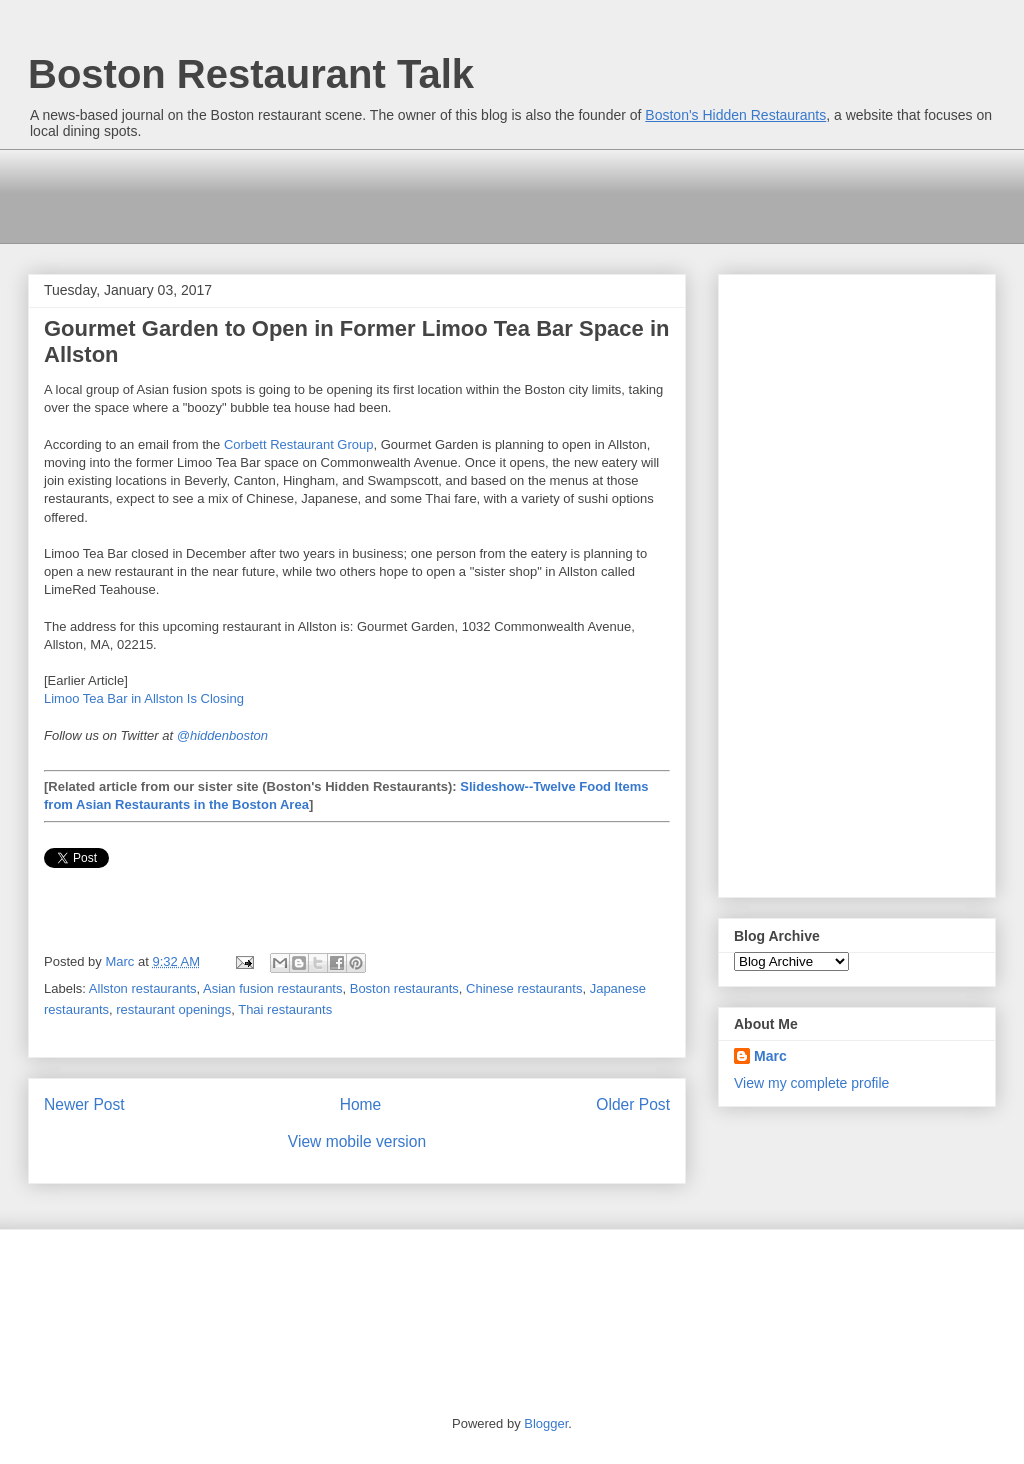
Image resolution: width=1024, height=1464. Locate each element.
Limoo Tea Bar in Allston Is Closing (144, 698)
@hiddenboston (222, 735)
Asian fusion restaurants (272, 988)
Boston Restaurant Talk (251, 74)
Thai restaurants (285, 1009)
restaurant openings (173, 1009)
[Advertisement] (395, 194)
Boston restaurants (404, 988)
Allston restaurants (143, 988)
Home (361, 1104)
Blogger (546, 1423)
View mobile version (357, 1141)
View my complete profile (811, 1083)
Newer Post (84, 1104)
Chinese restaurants (524, 988)
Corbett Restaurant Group (299, 444)
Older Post (633, 1104)
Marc (770, 1056)
